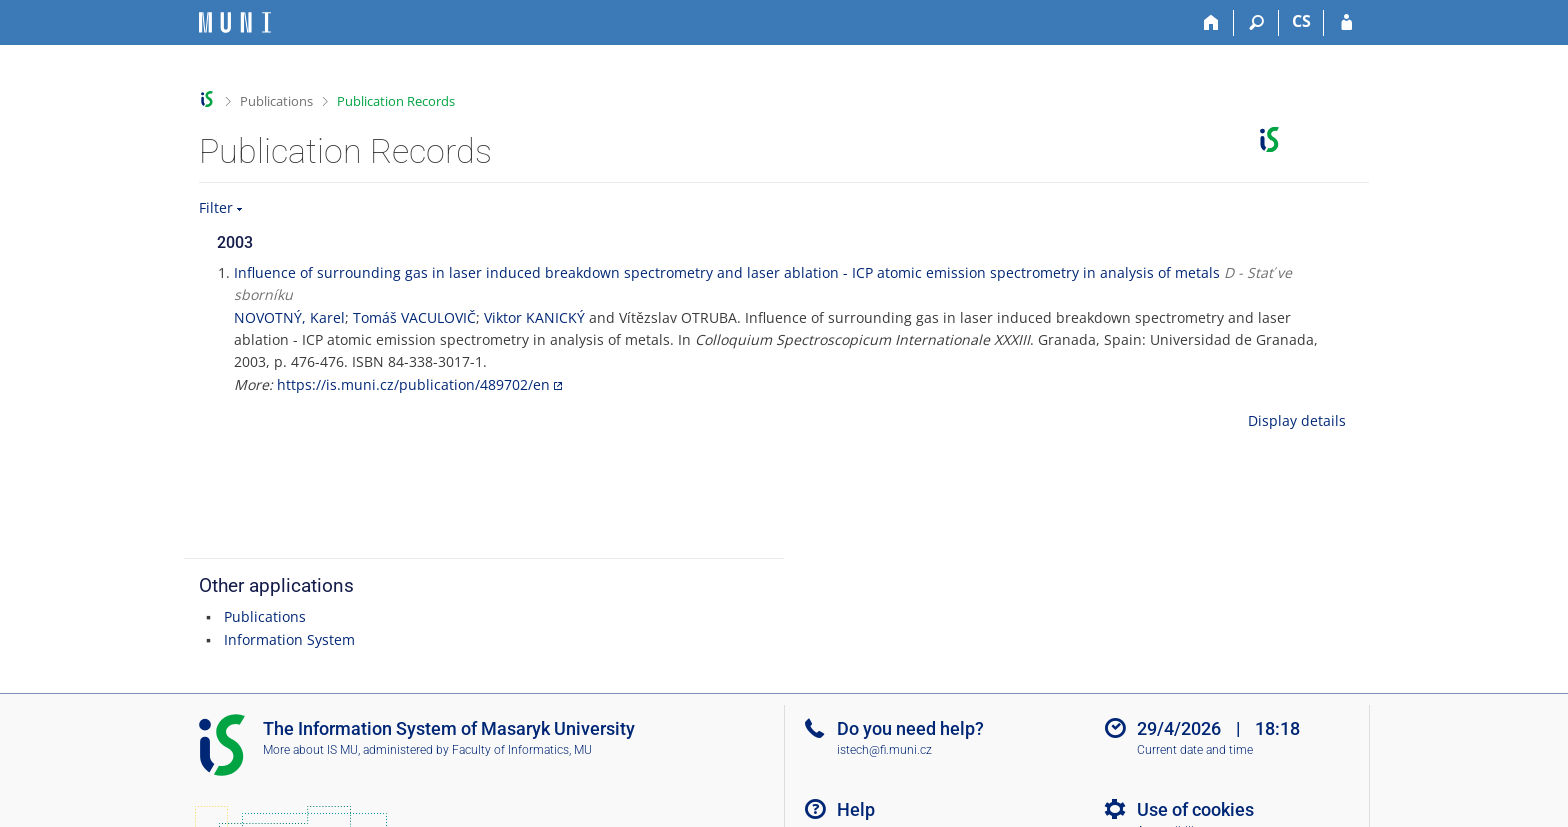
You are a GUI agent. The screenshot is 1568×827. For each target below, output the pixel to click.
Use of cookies (1195, 809)
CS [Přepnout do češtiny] (1301, 21)
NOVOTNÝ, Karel (289, 317)
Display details (1297, 420)
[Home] (1211, 23)
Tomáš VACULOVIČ (414, 317)
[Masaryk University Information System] (235, 22)
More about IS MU (310, 750)
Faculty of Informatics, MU (522, 750)
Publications (276, 101)
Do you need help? (910, 728)
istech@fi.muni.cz (884, 750)
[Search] (1256, 23)
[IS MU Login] (1346, 23)
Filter (216, 207)
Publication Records (396, 101)
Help (856, 809)
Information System (289, 639)
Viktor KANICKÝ (534, 317)
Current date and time (1195, 750)
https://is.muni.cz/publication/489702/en (413, 384)
